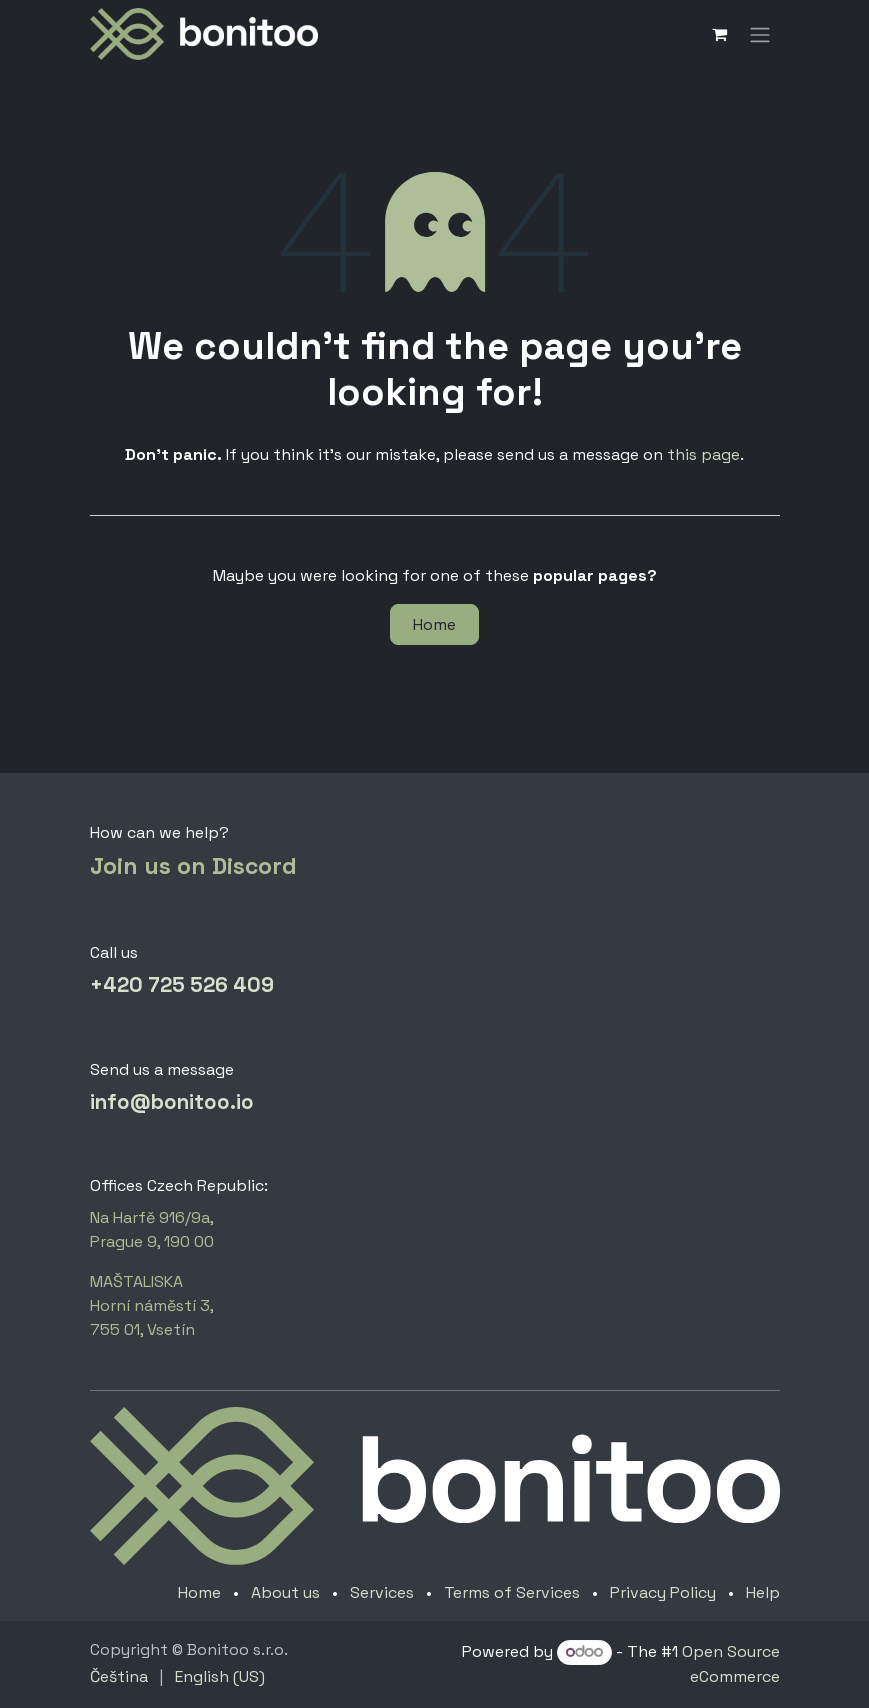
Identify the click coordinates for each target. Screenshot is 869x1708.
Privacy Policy (663, 1592)
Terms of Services (512, 1592)
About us (285, 1592)
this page (703, 454)
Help (763, 1592)
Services (382, 1592)
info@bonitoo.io (172, 1102)
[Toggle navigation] (760, 33)
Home (434, 624)
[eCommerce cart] (720, 34)
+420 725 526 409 (182, 985)
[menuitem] (119, 1677)
